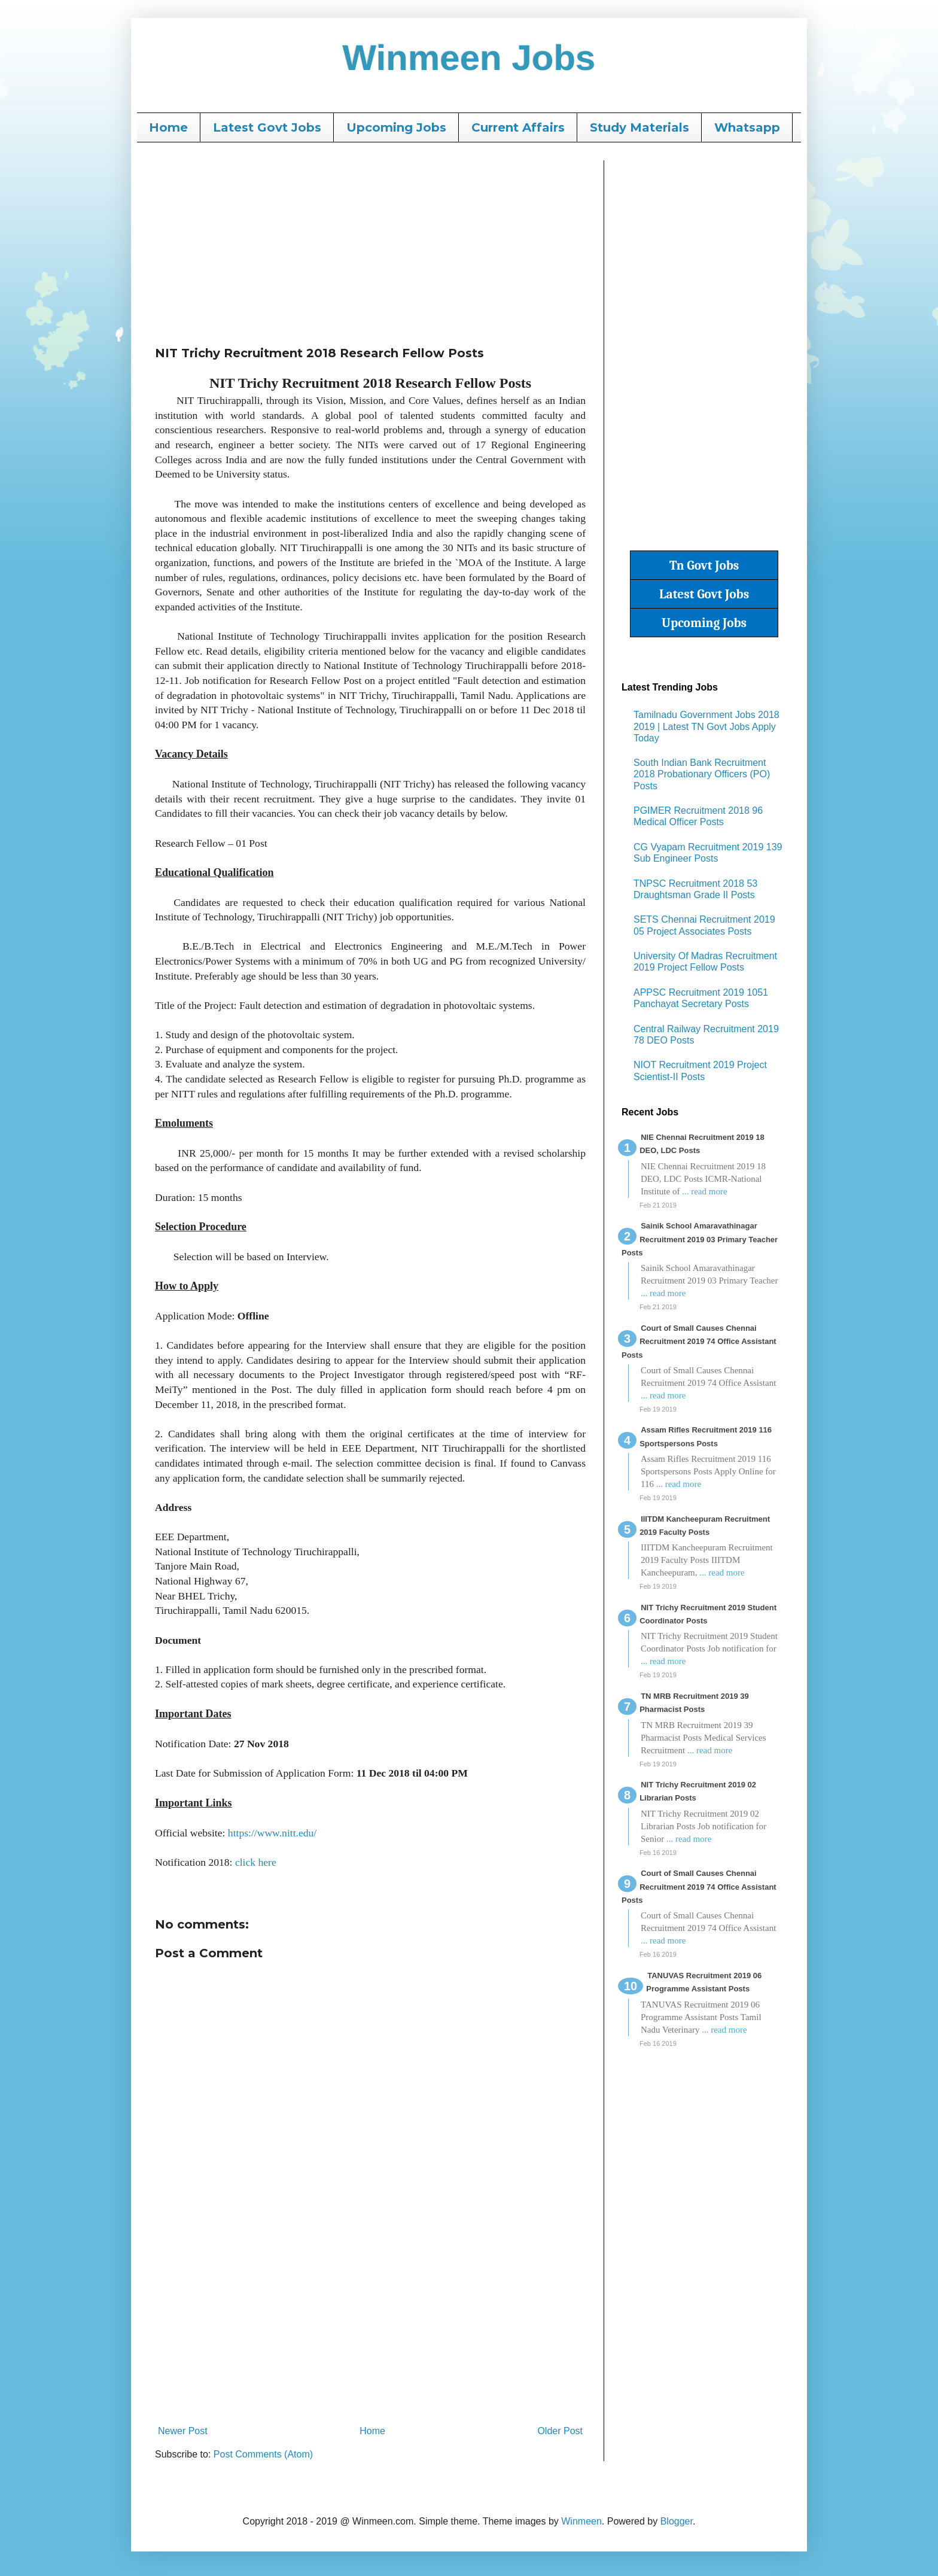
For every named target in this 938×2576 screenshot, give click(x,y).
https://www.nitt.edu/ (272, 1833)
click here (255, 1862)
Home (168, 127)
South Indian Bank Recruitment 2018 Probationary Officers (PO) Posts (702, 774)
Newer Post (183, 2431)
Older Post (560, 2431)
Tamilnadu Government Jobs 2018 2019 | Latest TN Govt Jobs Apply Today (706, 726)
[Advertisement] (370, 244)
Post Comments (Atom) (263, 2454)
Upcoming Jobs (396, 127)
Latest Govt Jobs (267, 127)
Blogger (676, 2521)
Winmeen (581, 2521)
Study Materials (639, 127)
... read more (704, 1191)
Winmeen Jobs (469, 58)
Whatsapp (747, 127)
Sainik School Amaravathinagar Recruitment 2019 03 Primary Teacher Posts (700, 1239)
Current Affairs (518, 127)
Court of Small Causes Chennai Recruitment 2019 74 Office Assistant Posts (699, 1342)
